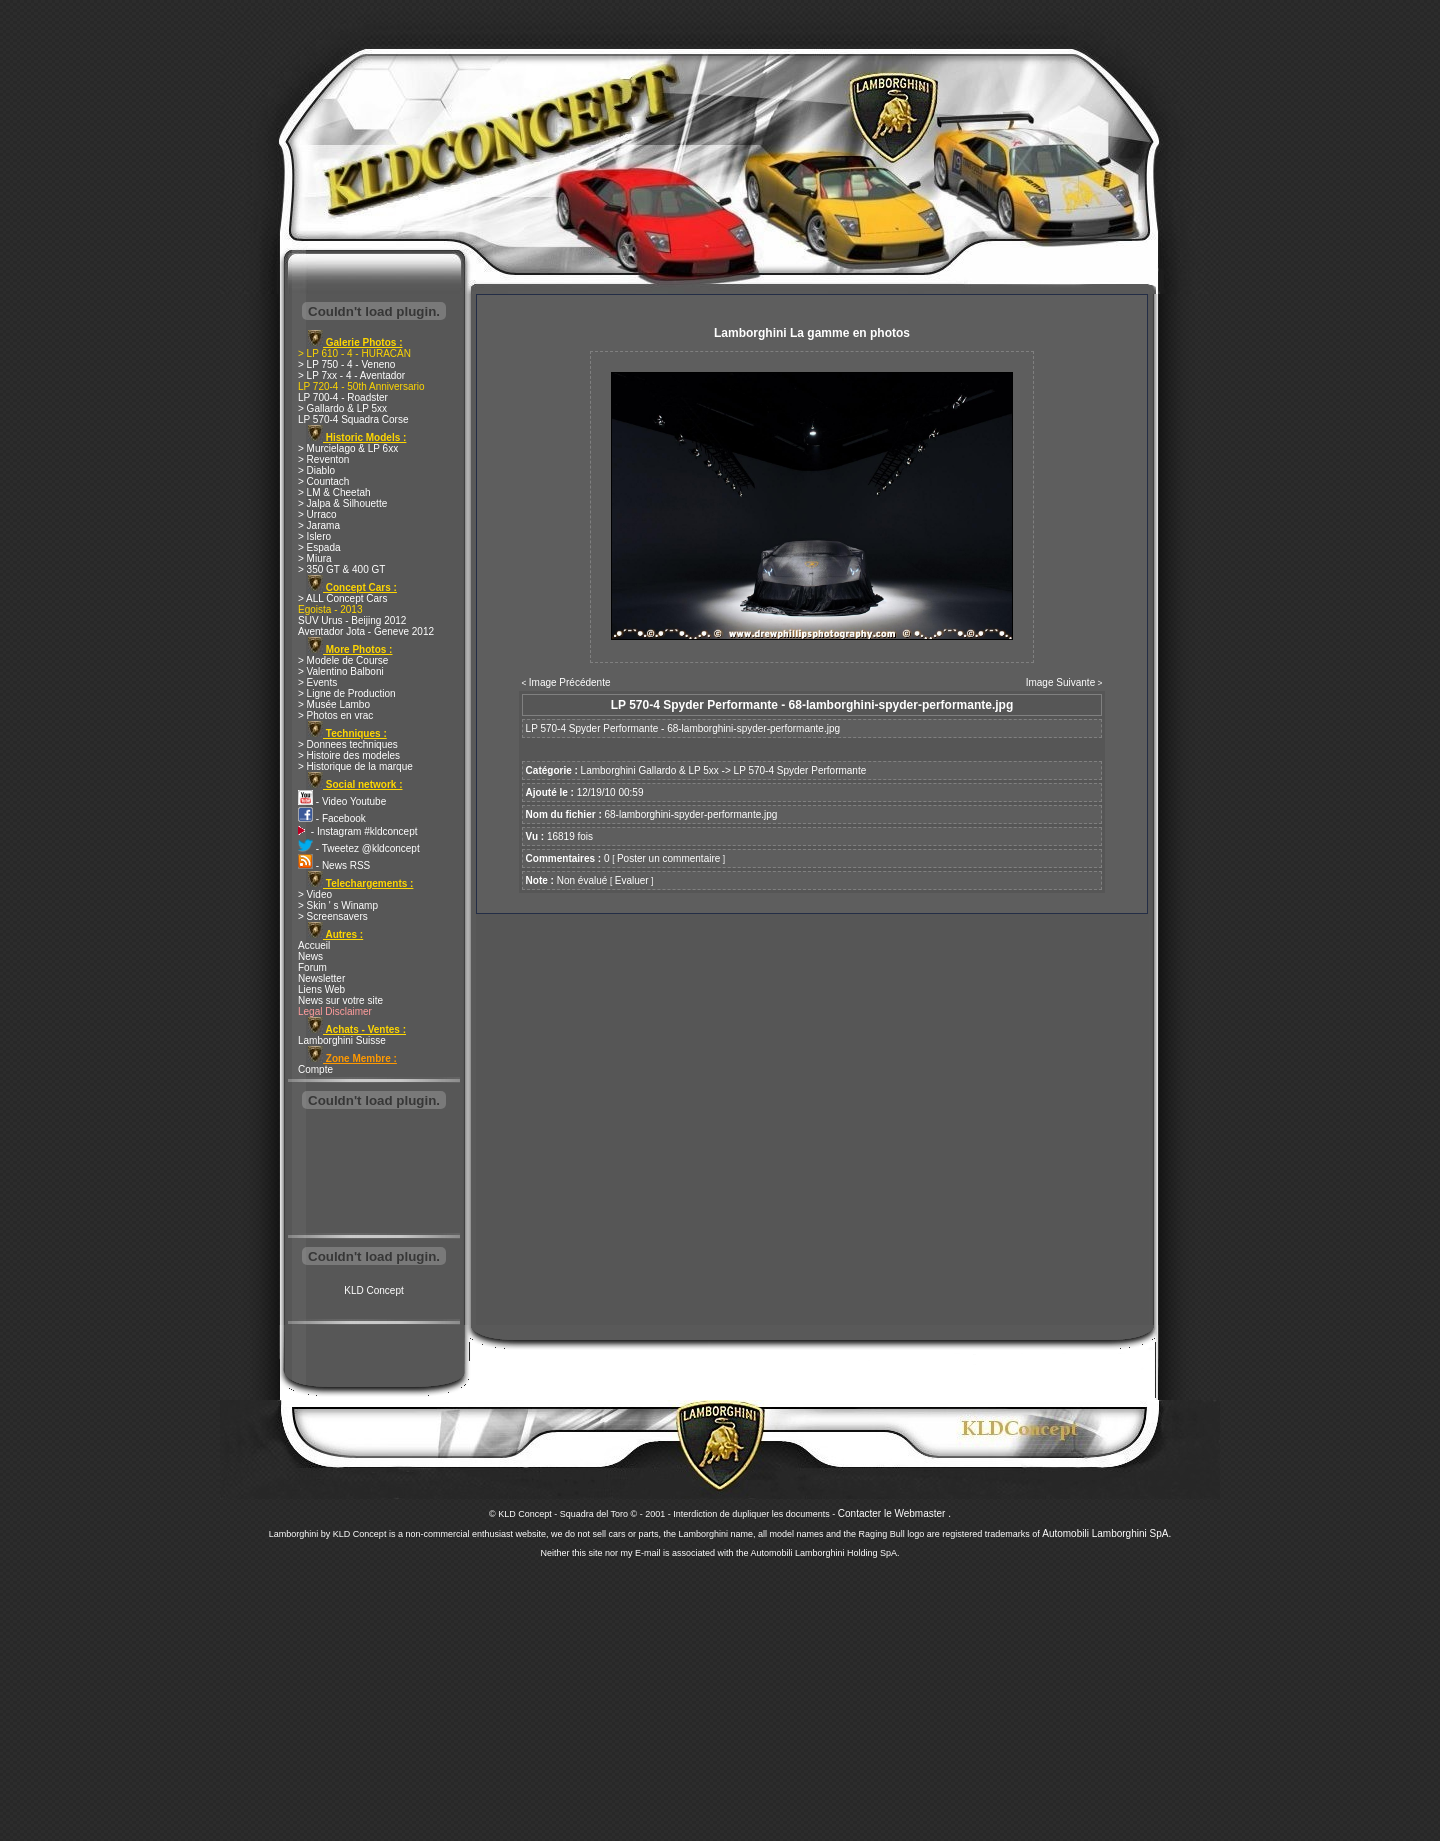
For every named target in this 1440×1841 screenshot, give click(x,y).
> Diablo (316, 470)
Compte (315, 1069)
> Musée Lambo (334, 704)
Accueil (314, 945)
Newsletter (321, 978)
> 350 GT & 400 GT (341, 569)
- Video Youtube (342, 801)
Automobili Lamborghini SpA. (1106, 1533)
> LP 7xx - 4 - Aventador (351, 375)
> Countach (323, 481)
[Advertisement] (374, 1174)
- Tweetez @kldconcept (359, 848)
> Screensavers (333, 916)
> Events (317, 682)
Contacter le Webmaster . (894, 1513)
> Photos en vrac (335, 715)
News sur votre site (340, 1000)
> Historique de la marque (355, 766)
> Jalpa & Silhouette (342, 503)
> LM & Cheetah (334, 492)
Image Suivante (1061, 682)
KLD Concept (373, 1290)
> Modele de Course (343, 660)
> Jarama (319, 525)
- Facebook (332, 818)
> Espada (319, 547)
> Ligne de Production (347, 693)
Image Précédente (570, 682)
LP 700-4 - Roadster (343, 397)
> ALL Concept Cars (342, 598)
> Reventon (323, 459)
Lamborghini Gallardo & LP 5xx (650, 770)
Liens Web (321, 989)
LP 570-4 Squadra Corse (353, 419)
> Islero (314, 536)
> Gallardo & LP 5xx (342, 408)
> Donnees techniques (348, 744)
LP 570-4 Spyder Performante (800, 770)
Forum (312, 967)
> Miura (315, 558)
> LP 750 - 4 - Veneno (346, 364)
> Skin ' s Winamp (338, 905)
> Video (315, 894)
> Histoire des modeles (349, 755)
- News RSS (334, 865)
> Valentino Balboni (341, 671)
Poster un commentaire (668, 858)
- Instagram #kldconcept (358, 831)
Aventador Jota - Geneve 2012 (366, 631)
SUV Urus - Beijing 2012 (352, 620)
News (310, 956)
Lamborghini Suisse (342, 1040)
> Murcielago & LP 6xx (348, 448)
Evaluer (632, 880)
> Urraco (317, 514)
